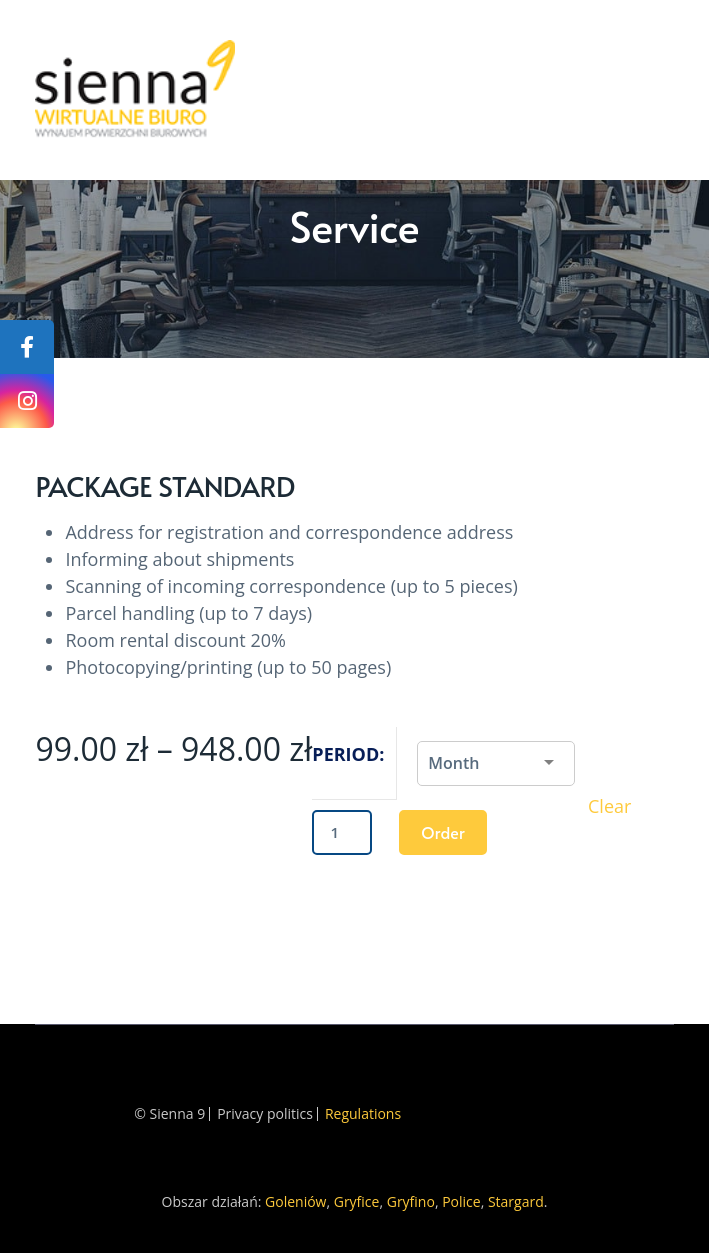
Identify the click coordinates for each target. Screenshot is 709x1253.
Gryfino (411, 1201)
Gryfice (357, 1201)
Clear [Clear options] (609, 806)
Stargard (516, 1201)
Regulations (363, 1114)
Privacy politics (265, 1114)
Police (461, 1201)
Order (443, 832)
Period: (348, 754)
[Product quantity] (342, 832)
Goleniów (295, 1201)
